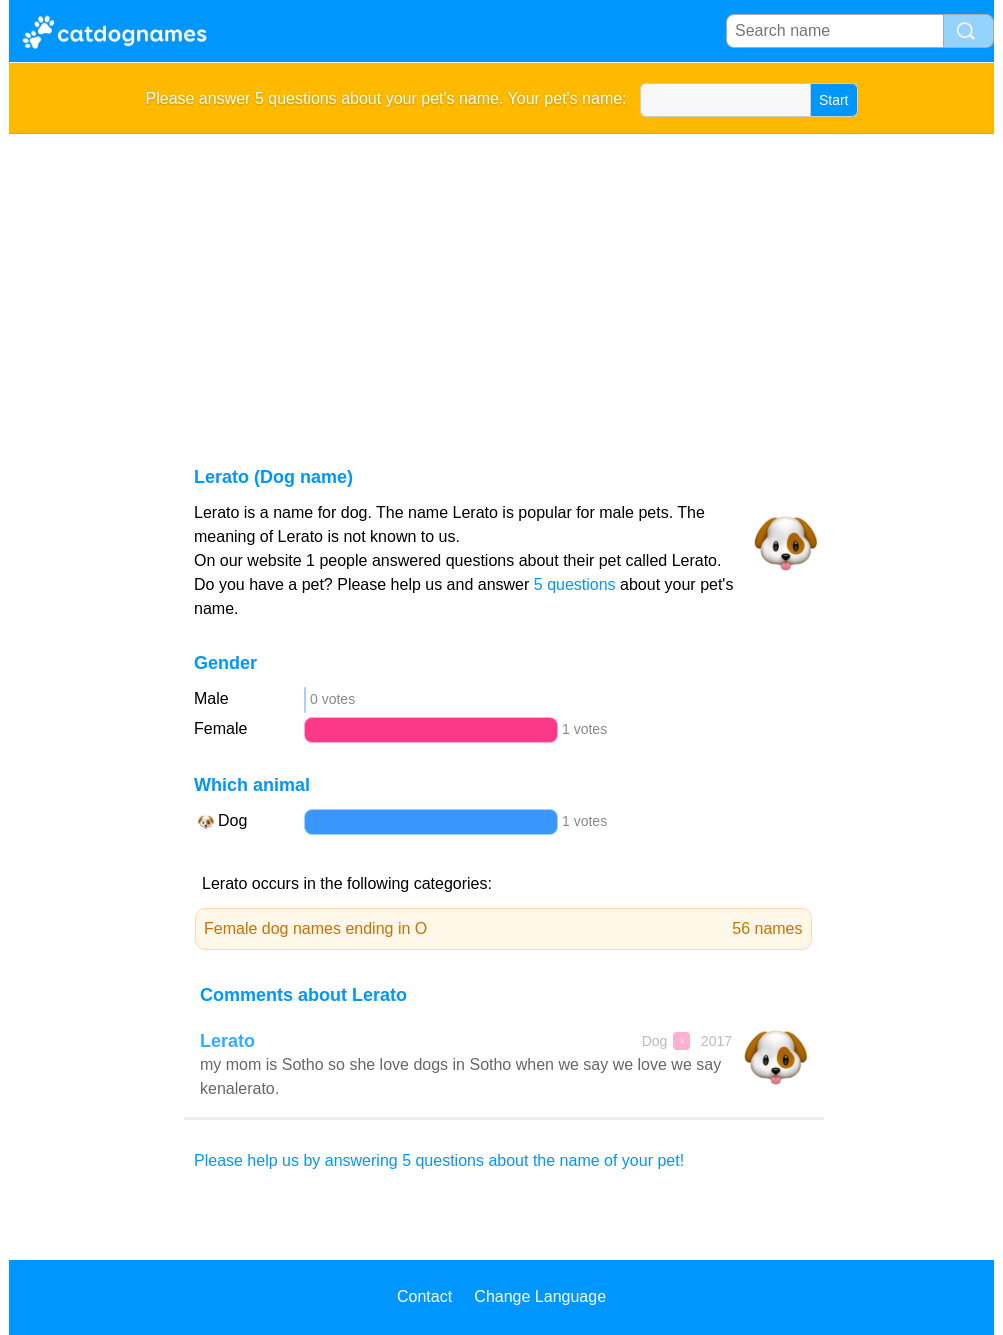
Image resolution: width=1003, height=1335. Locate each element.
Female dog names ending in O (503, 929)
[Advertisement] (501, 284)
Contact (424, 1296)
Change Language (540, 1296)
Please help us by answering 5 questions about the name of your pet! (439, 1160)
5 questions (575, 584)
